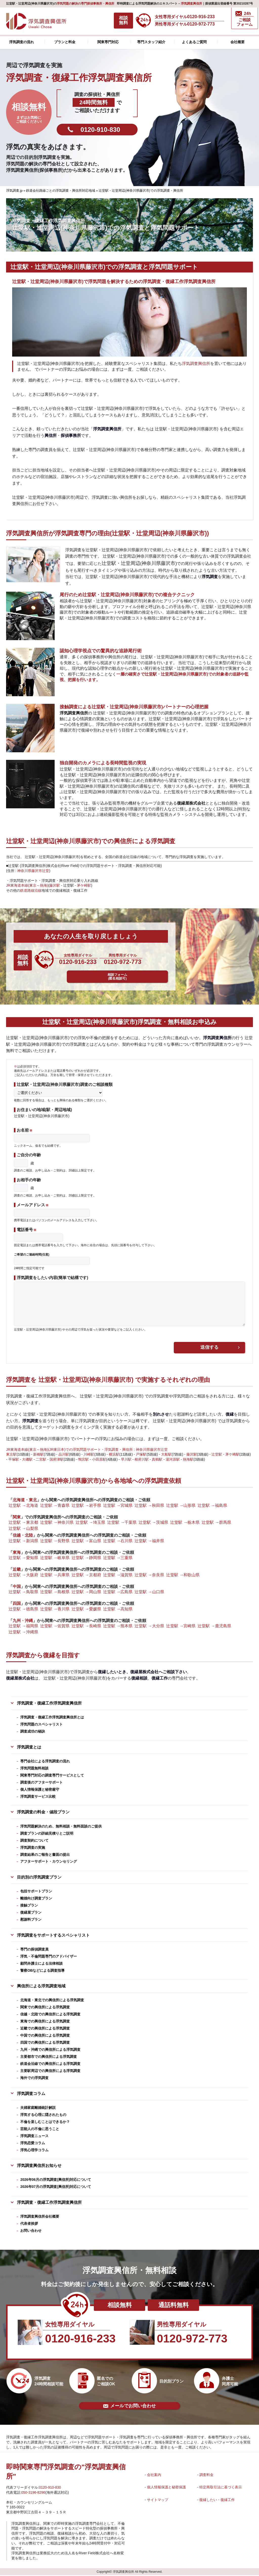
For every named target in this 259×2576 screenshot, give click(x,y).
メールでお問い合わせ (129, 2406)
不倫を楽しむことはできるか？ (45, 2122)
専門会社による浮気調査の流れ (45, 1762)
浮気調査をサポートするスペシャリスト (53, 1936)
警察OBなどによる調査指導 (42, 1971)
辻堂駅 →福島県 (212, 1506)
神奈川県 (24, 871)
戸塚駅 (141, 1455)
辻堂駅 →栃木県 (185, 1523)
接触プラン (29, 1906)
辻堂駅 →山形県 (181, 1506)
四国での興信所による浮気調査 (45, 2043)
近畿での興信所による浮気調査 (45, 2029)
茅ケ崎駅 (84, 885)
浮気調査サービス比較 (38, 1797)
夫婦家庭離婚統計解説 (38, 2108)
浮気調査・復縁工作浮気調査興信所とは (52, 1718)
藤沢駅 (54, 885)
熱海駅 (188, 1460)
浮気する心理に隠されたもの (43, 2115)
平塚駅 (13, 1460)
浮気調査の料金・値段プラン (43, 1813)
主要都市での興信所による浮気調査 (48, 2058)
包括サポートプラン (36, 1892)
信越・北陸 (23, 1536)
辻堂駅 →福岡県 (23, 1626)
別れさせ (161, 1415)
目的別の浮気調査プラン (39, 1877)
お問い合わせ (30, 2231)
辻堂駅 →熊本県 (118, 1626)
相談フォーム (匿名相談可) (158, 964)
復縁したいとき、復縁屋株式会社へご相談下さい (142, 1672)
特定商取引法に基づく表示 (220, 2488)
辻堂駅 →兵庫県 (55, 1575)
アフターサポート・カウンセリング (48, 1862)
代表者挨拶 (29, 2224)
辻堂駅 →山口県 (149, 1592)
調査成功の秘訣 (32, 1732)
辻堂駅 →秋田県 (149, 1506)
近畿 (17, 1570)
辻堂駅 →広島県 (118, 1592)
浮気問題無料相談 (34, 1769)
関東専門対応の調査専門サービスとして (52, 1776)
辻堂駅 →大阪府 (23, 1575)
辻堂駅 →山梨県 (23, 1529)
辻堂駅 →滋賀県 (118, 1575)
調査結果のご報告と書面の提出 (45, 1855)
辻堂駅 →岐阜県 (55, 1558)
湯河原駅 (173, 1460)
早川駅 (126, 1460)
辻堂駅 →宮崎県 (181, 1626)
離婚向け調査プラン (36, 1899)
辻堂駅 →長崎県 (86, 1626)
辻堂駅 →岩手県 (86, 1506)
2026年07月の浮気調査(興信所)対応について (55, 2188)
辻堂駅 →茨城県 (153, 1523)
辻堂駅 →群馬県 (216, 1523)
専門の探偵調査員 (34, 1950)
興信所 (51, 435)
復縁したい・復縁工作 (217, 2500)
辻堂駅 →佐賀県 (55, 1626)
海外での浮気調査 (34, 2079)
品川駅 (63, 1455)
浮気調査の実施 (32, 1848)
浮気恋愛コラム (32, 2144)
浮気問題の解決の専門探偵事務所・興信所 (85, 3)
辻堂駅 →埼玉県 (90, 1523)
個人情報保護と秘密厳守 (39, 1790)
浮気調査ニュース (34, 2137)
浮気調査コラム (31, 2094)
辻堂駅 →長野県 (55, 1541)
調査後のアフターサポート (41, 1783)
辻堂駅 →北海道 (23, 1506)
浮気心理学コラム (34, 2151)
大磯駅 (27, 1460)
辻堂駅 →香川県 (55, 1609)
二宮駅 (41, 1460)
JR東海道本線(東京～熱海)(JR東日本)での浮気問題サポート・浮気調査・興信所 (69, 1450)
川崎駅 (88, 1455)
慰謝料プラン (30, 1920)
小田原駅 (99, 1460)
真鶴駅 (157, 1460)
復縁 (230, 1415)
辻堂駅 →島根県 (55, 1592)
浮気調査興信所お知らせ (39, 2166)
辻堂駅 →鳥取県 (23, 1592)
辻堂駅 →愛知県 (23, 1558)
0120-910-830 (50, 2488)
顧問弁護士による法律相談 (41, 1964)
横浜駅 (114, 1455)
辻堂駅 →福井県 (149, 1541)
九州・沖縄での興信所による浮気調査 (50, 2050)
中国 (17, 1587)
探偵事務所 (71, 435)
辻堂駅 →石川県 (118, 1541)
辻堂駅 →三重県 (118, 1558)
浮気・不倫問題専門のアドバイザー (48, 1957)
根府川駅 (142, 1460)
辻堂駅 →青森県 (55, 1506)
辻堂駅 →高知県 (118, 1609)
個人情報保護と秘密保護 (166, 2488)
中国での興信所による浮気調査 (45, 2036)
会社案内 (154, 2475)
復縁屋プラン (30, 1913)
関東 (17, 1517)
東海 (17, 1553)
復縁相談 (139, 1679)
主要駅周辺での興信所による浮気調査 (50, 2072)
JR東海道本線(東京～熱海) (27, 885)
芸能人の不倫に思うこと (39, 2130)
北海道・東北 (25, 1500)
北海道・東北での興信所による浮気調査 (52, 2001)
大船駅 (166, 1455)
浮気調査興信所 (191, 3)
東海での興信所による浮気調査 (45, 2022)
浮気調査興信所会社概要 (39, 2217)
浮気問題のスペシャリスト (41, 1725)
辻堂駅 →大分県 (149, 1626)
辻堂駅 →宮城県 (118, 1506)
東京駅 (11, 1455)
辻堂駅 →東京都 (23, 1523)
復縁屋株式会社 (191, 803)
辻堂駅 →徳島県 (23, 1609)
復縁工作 (160, 1679)
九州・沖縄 (23, 1621)
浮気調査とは (29, 1747)
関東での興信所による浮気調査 (45, 2008)
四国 (17, 1604)
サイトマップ (157, 2500)
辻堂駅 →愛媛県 (86, 1609)
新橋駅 (38, 1455)
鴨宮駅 (83, 1460)
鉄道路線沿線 (30, 890)
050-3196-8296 (33, 2493)
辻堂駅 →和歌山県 (183, 1575)
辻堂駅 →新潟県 (23, 1541)
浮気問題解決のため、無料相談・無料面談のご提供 (61, 1827)
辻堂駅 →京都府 (86, 1575)
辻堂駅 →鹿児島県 (214, 1626)
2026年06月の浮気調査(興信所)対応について (55, 2181)
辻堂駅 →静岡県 (86, 1558)
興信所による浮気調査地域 (41, 1987)
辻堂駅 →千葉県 (122, 1523)
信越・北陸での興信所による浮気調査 (50, 2015)
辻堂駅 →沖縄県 (23, 1632)
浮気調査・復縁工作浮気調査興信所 (49, 1704)
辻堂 (45, 871)
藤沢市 (36, 871)
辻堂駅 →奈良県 (149, 1575)
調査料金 (206, 2475)
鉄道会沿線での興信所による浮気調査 (50, 2065)
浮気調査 (210, 576)
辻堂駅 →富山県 (86, 1541)
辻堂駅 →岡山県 (86, 1592)
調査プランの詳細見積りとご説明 (46, 1834)
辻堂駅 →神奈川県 (57, 1523)
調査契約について (34, 1841)
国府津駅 (57, 1460)
